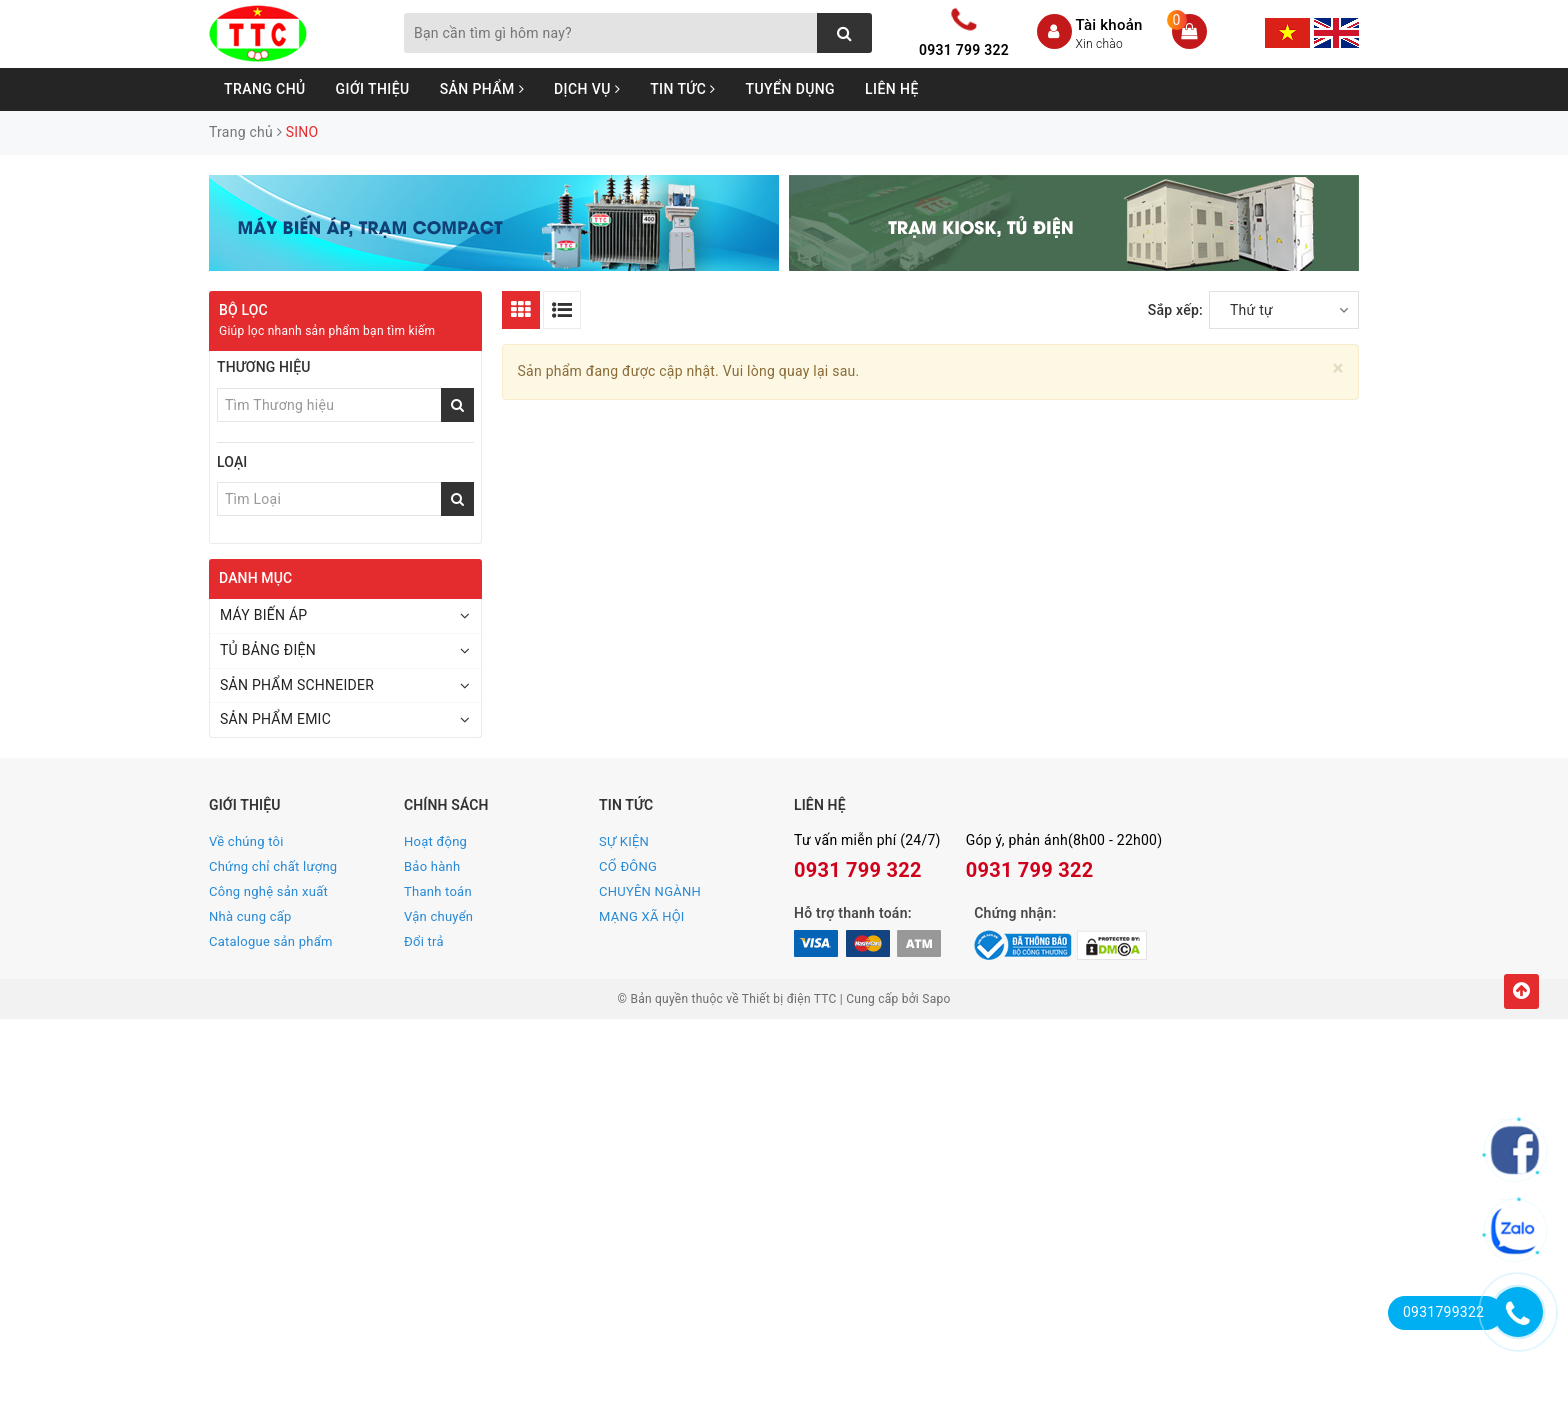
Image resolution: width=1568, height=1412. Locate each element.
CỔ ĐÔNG (628, 866)
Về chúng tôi (246, 841)
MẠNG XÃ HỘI (642, 916)
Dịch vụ (587, 89)
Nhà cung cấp (250, 916)
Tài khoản (1109, 25)
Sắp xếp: (1175, 310)
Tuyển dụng (791, 89)
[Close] (1338, 368)
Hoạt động (435, 841)
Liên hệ (892, 89)
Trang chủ (265, 89)
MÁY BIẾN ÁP (263, 615)
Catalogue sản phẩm (271, 941)
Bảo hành (432, 866)
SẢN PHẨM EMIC (275, 719)
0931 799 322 (964, 50)
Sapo (936, 999)
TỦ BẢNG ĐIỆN (268, 650)
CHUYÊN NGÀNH (650, 891)
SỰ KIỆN (624, 841)
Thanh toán (438, 891)
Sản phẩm (482, 89)
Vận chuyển (438, 916)
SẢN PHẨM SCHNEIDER (297, 685)
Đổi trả (424, 941)
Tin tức (682, 89)
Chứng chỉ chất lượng (273, 866)
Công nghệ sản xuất (268, 891)
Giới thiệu (373, 89)
